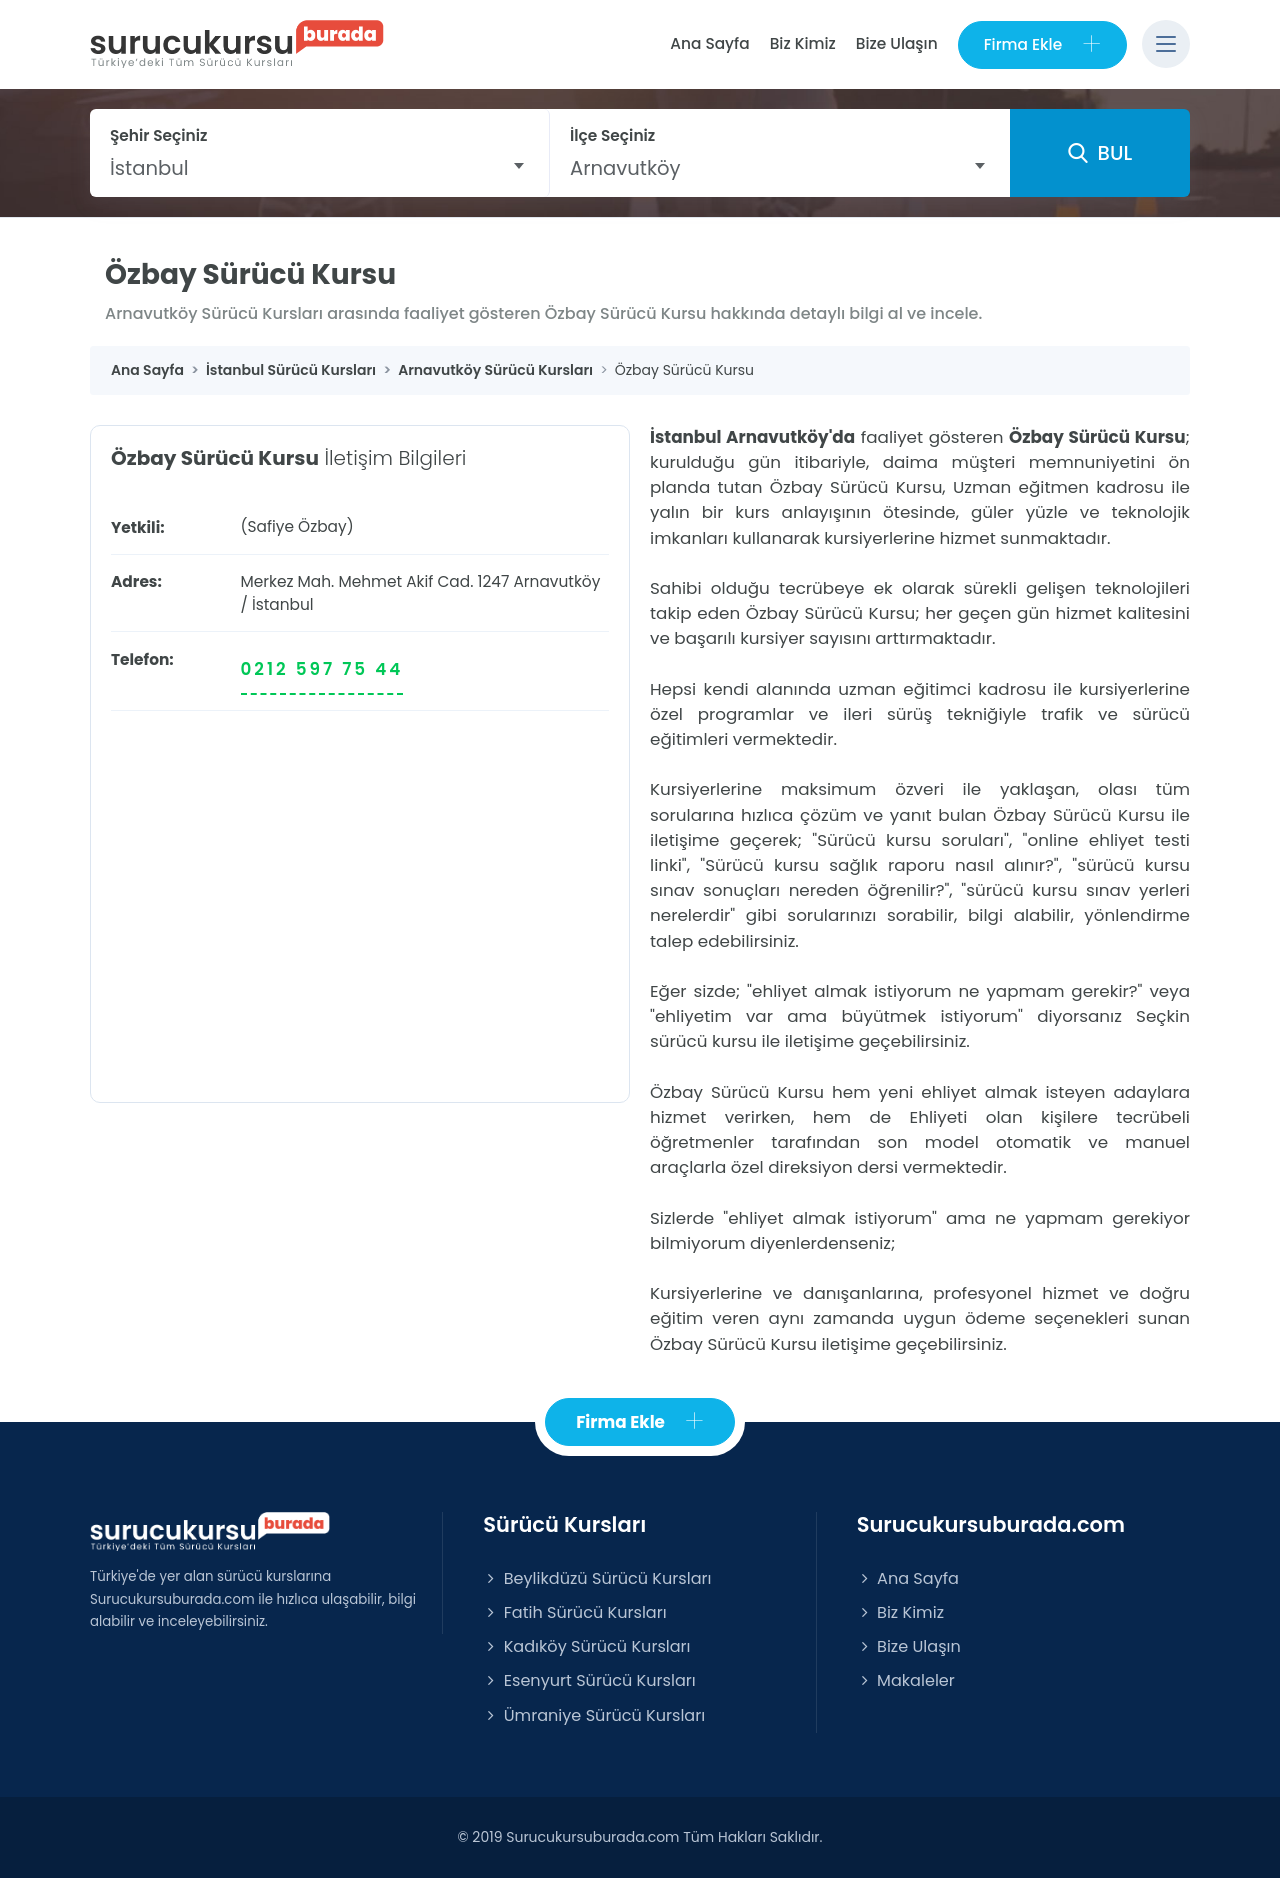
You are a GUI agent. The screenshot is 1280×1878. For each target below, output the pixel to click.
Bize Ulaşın (897, 43)
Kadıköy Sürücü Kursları (586, 1646)
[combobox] (319, 168)
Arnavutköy (556, 581)
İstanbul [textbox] (149, 168)
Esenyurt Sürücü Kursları (589, 1680)
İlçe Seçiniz (612, 135)
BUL (1100, 153)
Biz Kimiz (803, 43)
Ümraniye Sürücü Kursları (594, 1715)
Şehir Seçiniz (159, 135)
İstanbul (283, 604)
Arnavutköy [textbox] (625, 168)
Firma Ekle (1042, 44)
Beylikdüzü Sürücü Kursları (597, 1578)
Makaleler (906, 1680)
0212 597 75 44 (322, 669)
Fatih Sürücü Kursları (574, 1612)
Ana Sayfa (709, 43)
